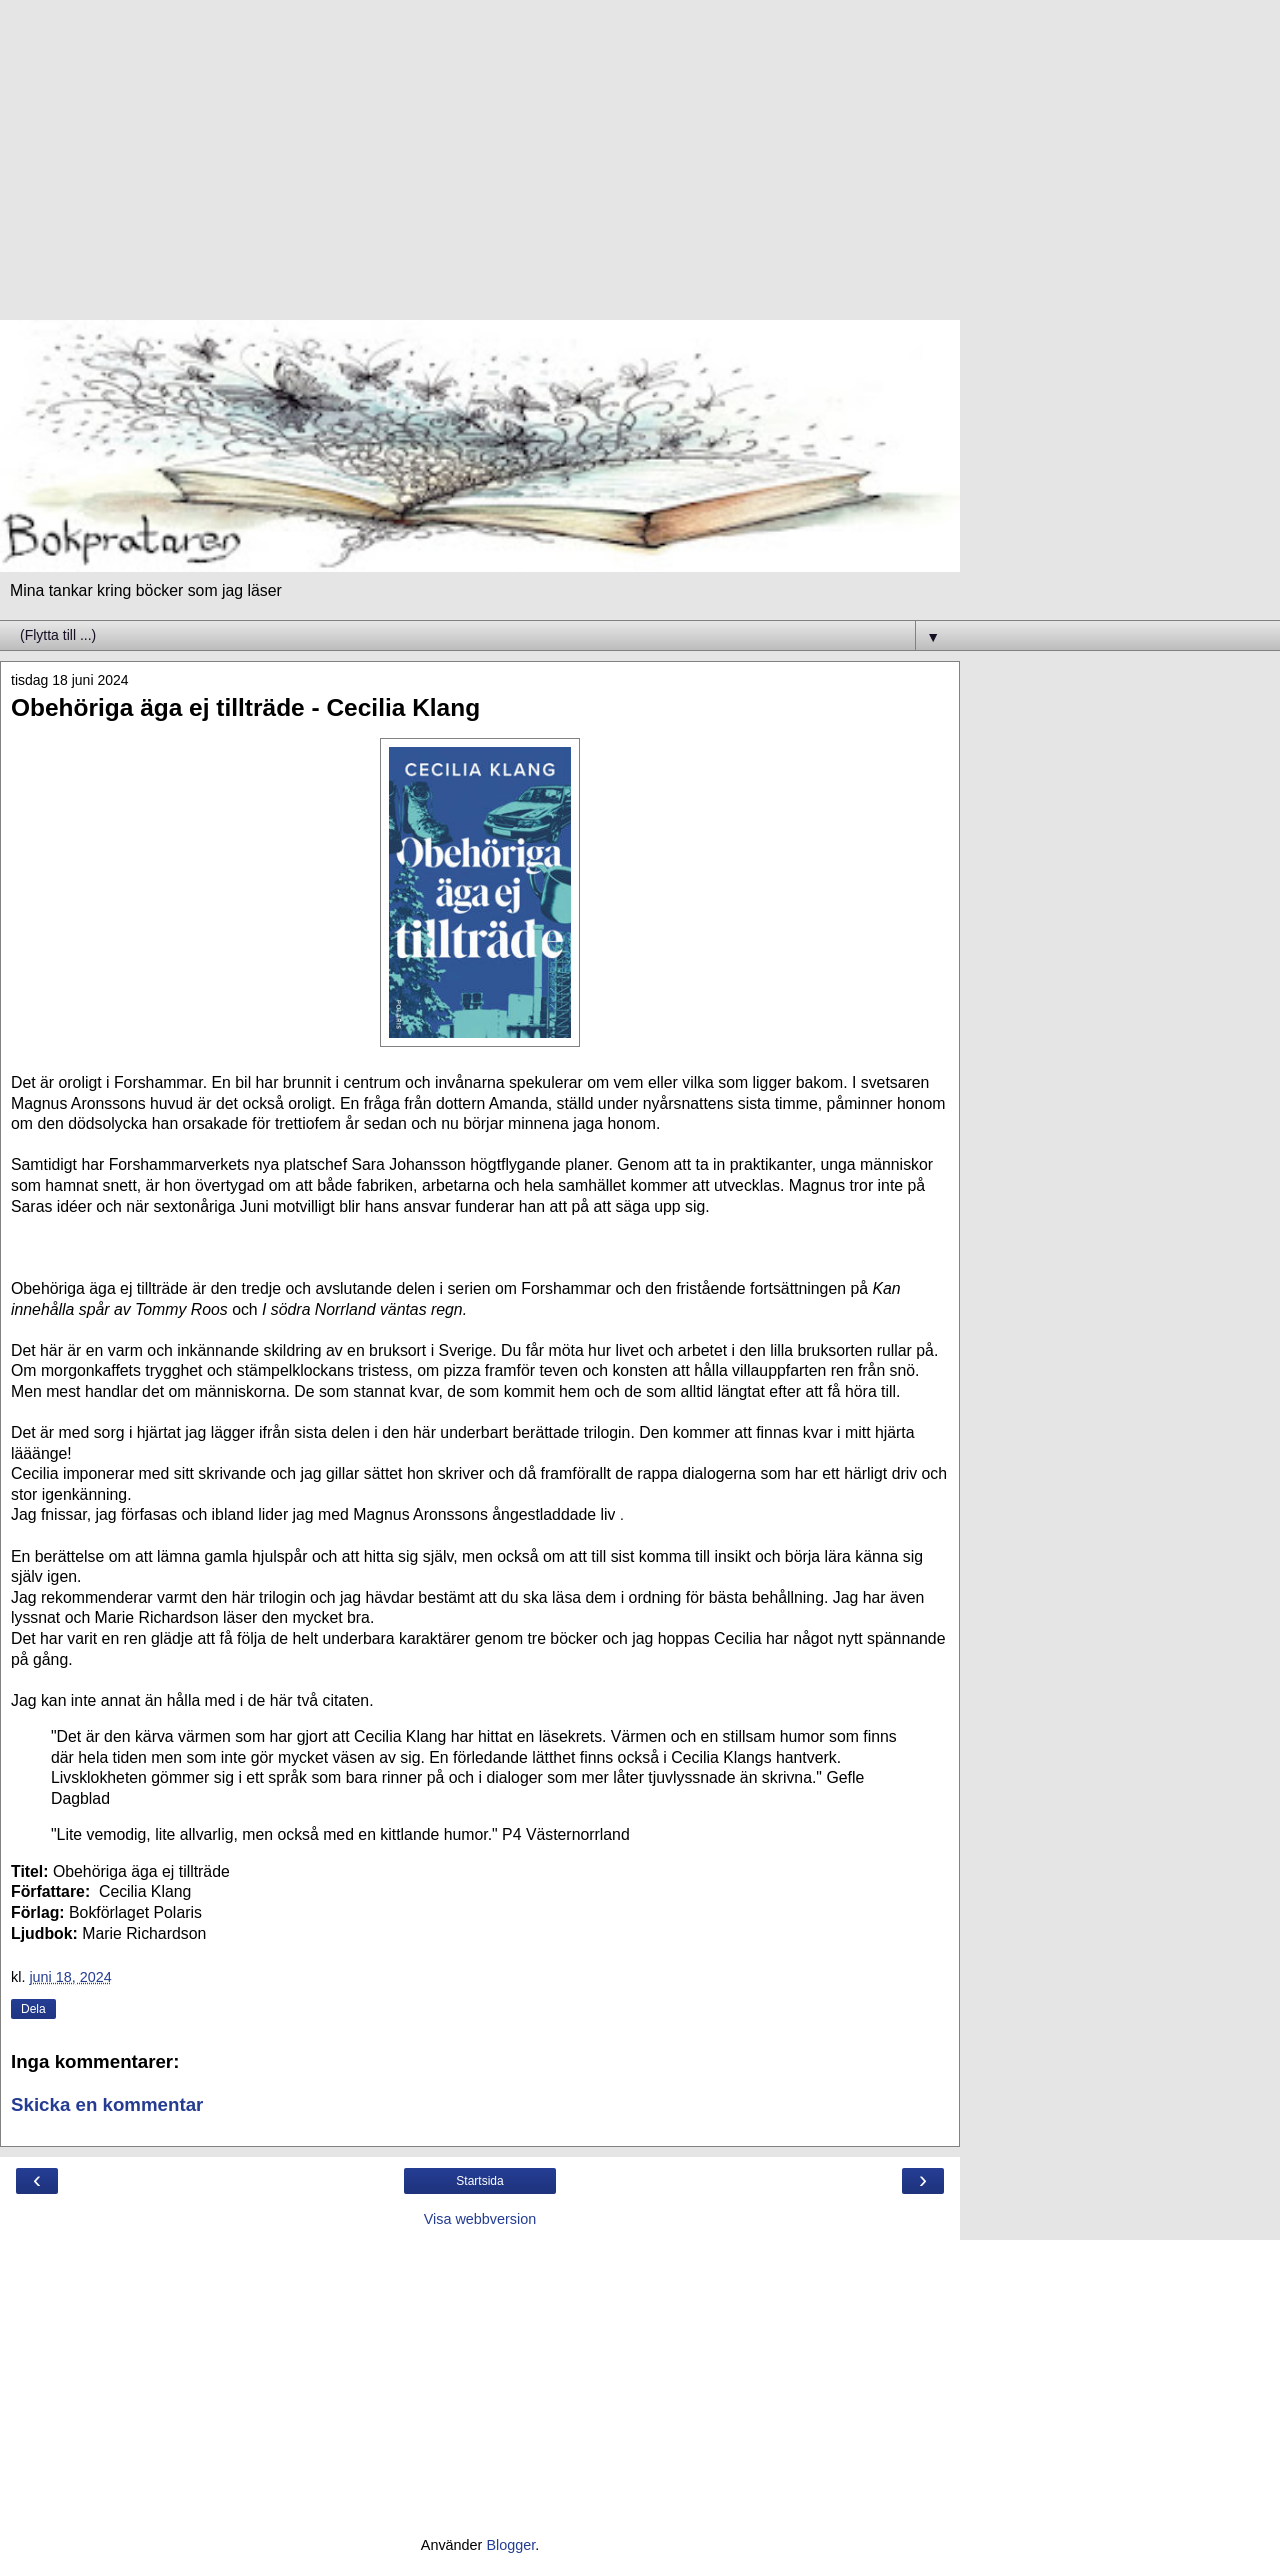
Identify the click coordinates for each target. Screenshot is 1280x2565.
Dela (33, 2009)
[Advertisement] (480, 170)
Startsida (479, 2181)
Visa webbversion (480, 2219)
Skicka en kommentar (107, 2104)
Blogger (510, 2545)
